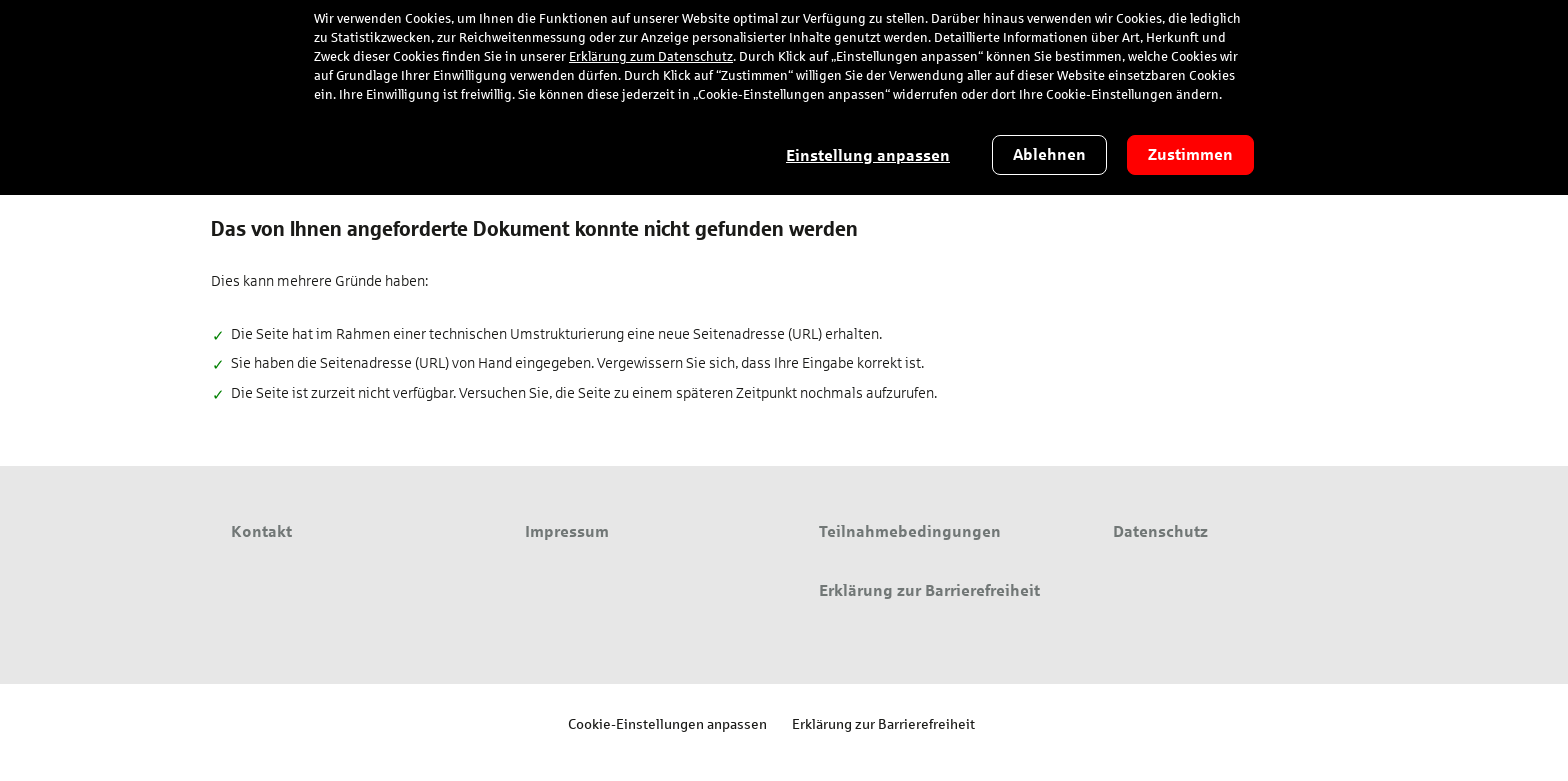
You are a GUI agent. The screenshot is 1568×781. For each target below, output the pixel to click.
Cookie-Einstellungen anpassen (667, 723)
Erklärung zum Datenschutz (651, 57)
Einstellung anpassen (868, 155)
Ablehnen (1049, 154)
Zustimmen (1190, 154)
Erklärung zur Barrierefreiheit (883, 723)
